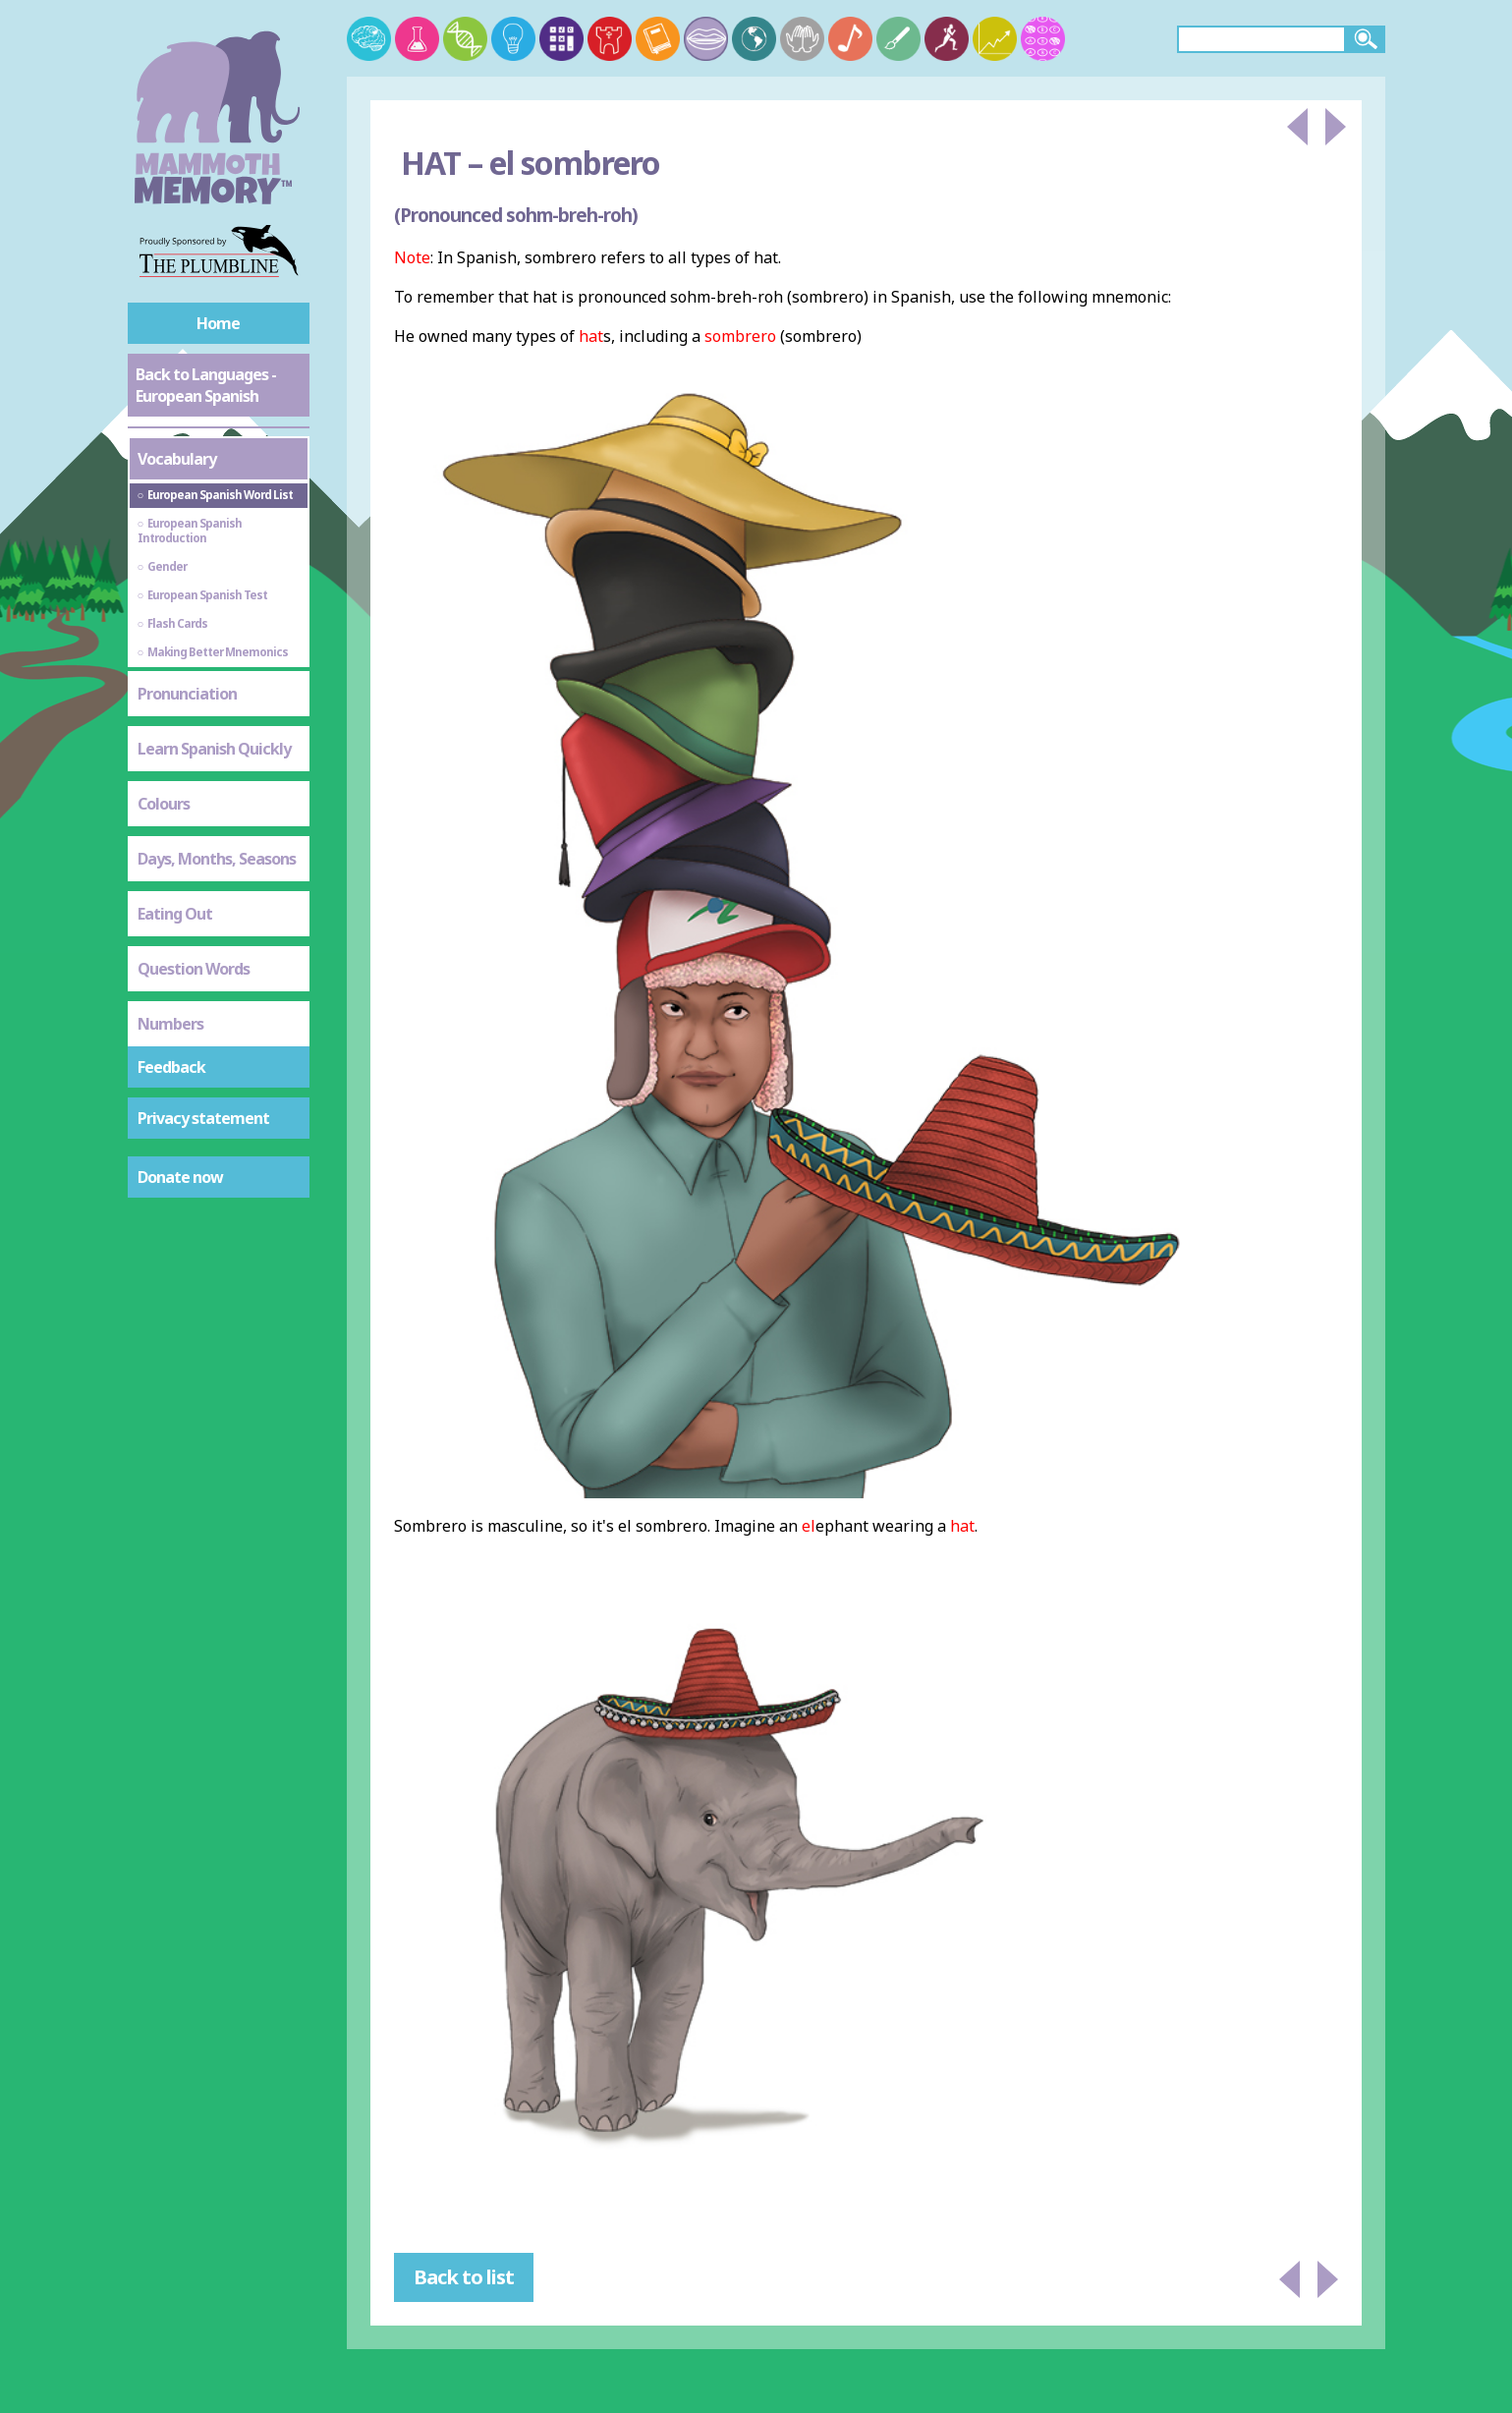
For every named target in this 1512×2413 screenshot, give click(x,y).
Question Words (194, 969)
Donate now (180, 1177)
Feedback (171, 1067)
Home (218, 323)
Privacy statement (203, 1118)
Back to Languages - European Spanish (206, 385)
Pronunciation (187, 693)
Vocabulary (177, 459)
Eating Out (175, 914)
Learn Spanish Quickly (214, 748)
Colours (164, 803)
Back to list (464, 2277)
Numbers (170, 1024)
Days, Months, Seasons (217, 859)
